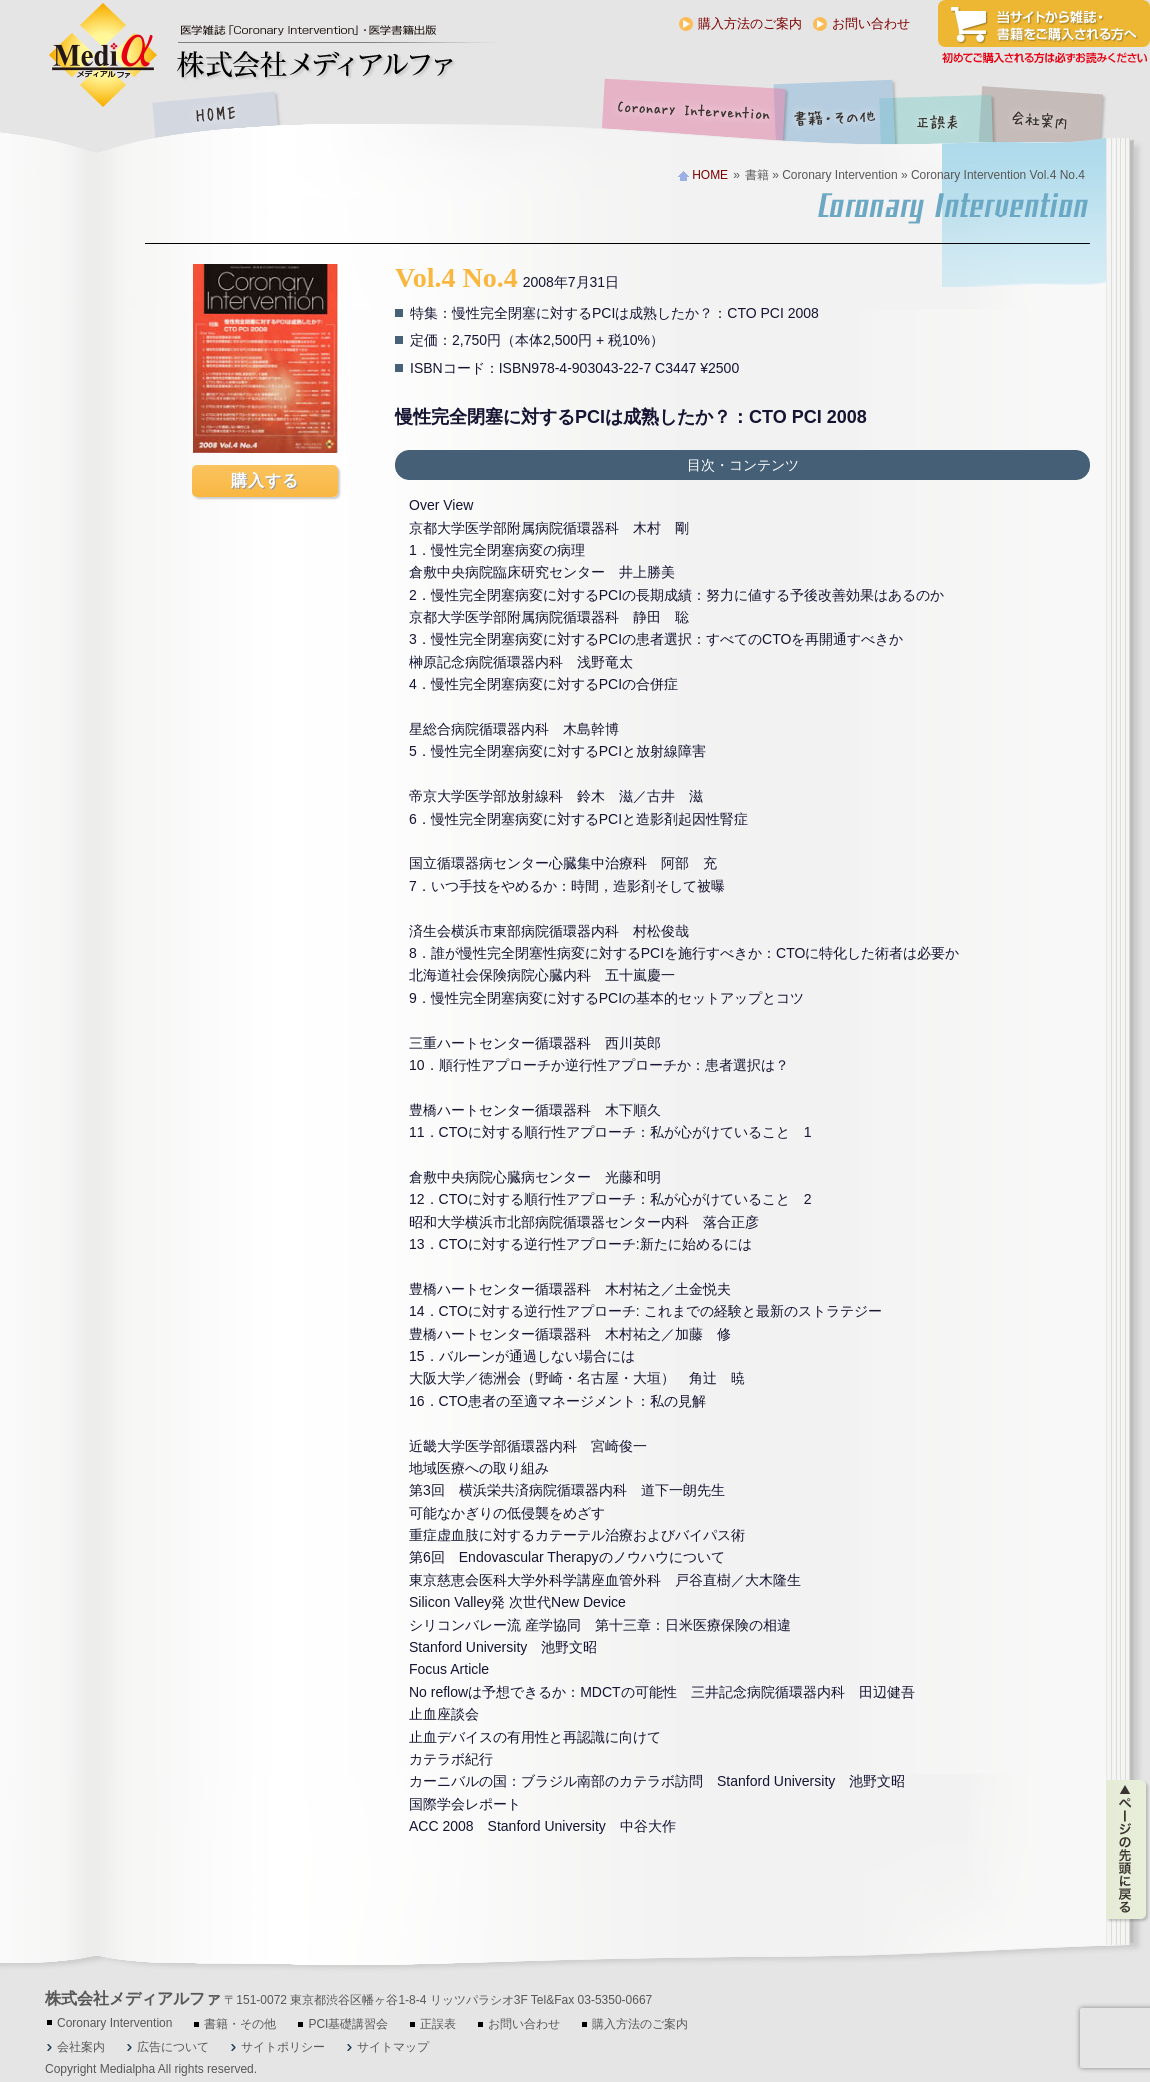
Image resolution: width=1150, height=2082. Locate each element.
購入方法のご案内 (750, 23)
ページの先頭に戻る (1127, 1850)
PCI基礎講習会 (348, 2024)
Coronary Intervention (690, 116)
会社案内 (1055, 116)
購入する (265, 480)
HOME (215, 116)
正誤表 (940, 116)
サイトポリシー (283, 2047)
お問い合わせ (871, 23)
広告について (173, 2047)
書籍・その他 (835, 116)
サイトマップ (393, 2047)
